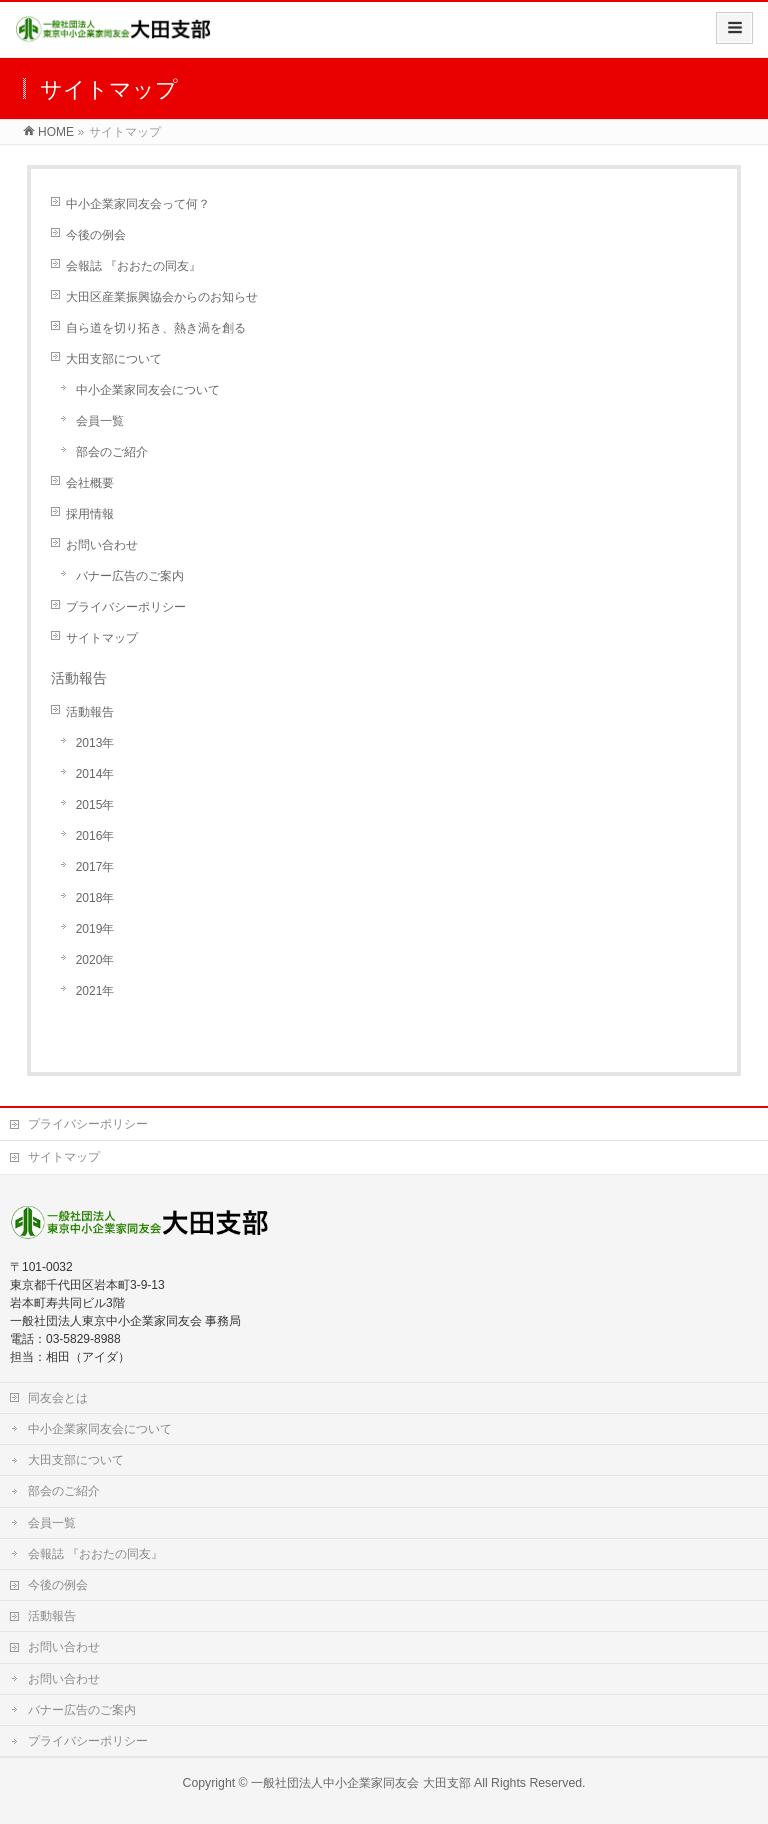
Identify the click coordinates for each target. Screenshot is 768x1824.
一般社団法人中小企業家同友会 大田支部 (360, 1783)
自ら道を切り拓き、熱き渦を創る (156, 328)
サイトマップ (102, 638)
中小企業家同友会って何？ (138, 204)
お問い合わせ (102, 545)
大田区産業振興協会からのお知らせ (162, 297)
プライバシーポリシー (126, 607)
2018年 (95, 898)
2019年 (95, 929)
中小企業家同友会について (148, 390)
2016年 (95, 836)
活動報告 (90, 712)
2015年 (95, 805)
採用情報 (90, 514)
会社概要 (90, 483)
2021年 (95, 991)
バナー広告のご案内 (130, 576)
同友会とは (58, 1398)
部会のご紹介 (112, 452)
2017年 (95, 867)
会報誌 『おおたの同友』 (133, 266)
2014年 (95, 774)
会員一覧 (100, 421)
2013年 (95, 743)
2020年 (95, 960)
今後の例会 (96, 235)
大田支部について (114, 359)
